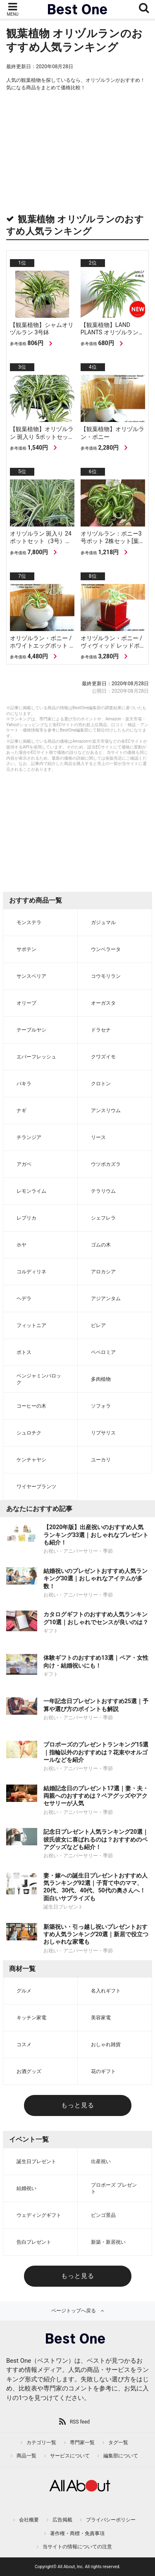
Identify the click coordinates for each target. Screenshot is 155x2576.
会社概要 (29, 2520)
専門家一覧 (82, 2442)
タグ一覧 (118, 2442)
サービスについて (70, 2456)
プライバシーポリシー (111, 2520)
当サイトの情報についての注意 (77, 2547)
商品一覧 (26, 2456)
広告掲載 (62, 2520)
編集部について (120, 2456)
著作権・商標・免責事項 (77, 2533)
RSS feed (80, 2422)
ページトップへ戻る (73, 2311)
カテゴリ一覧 (41, 2442)
